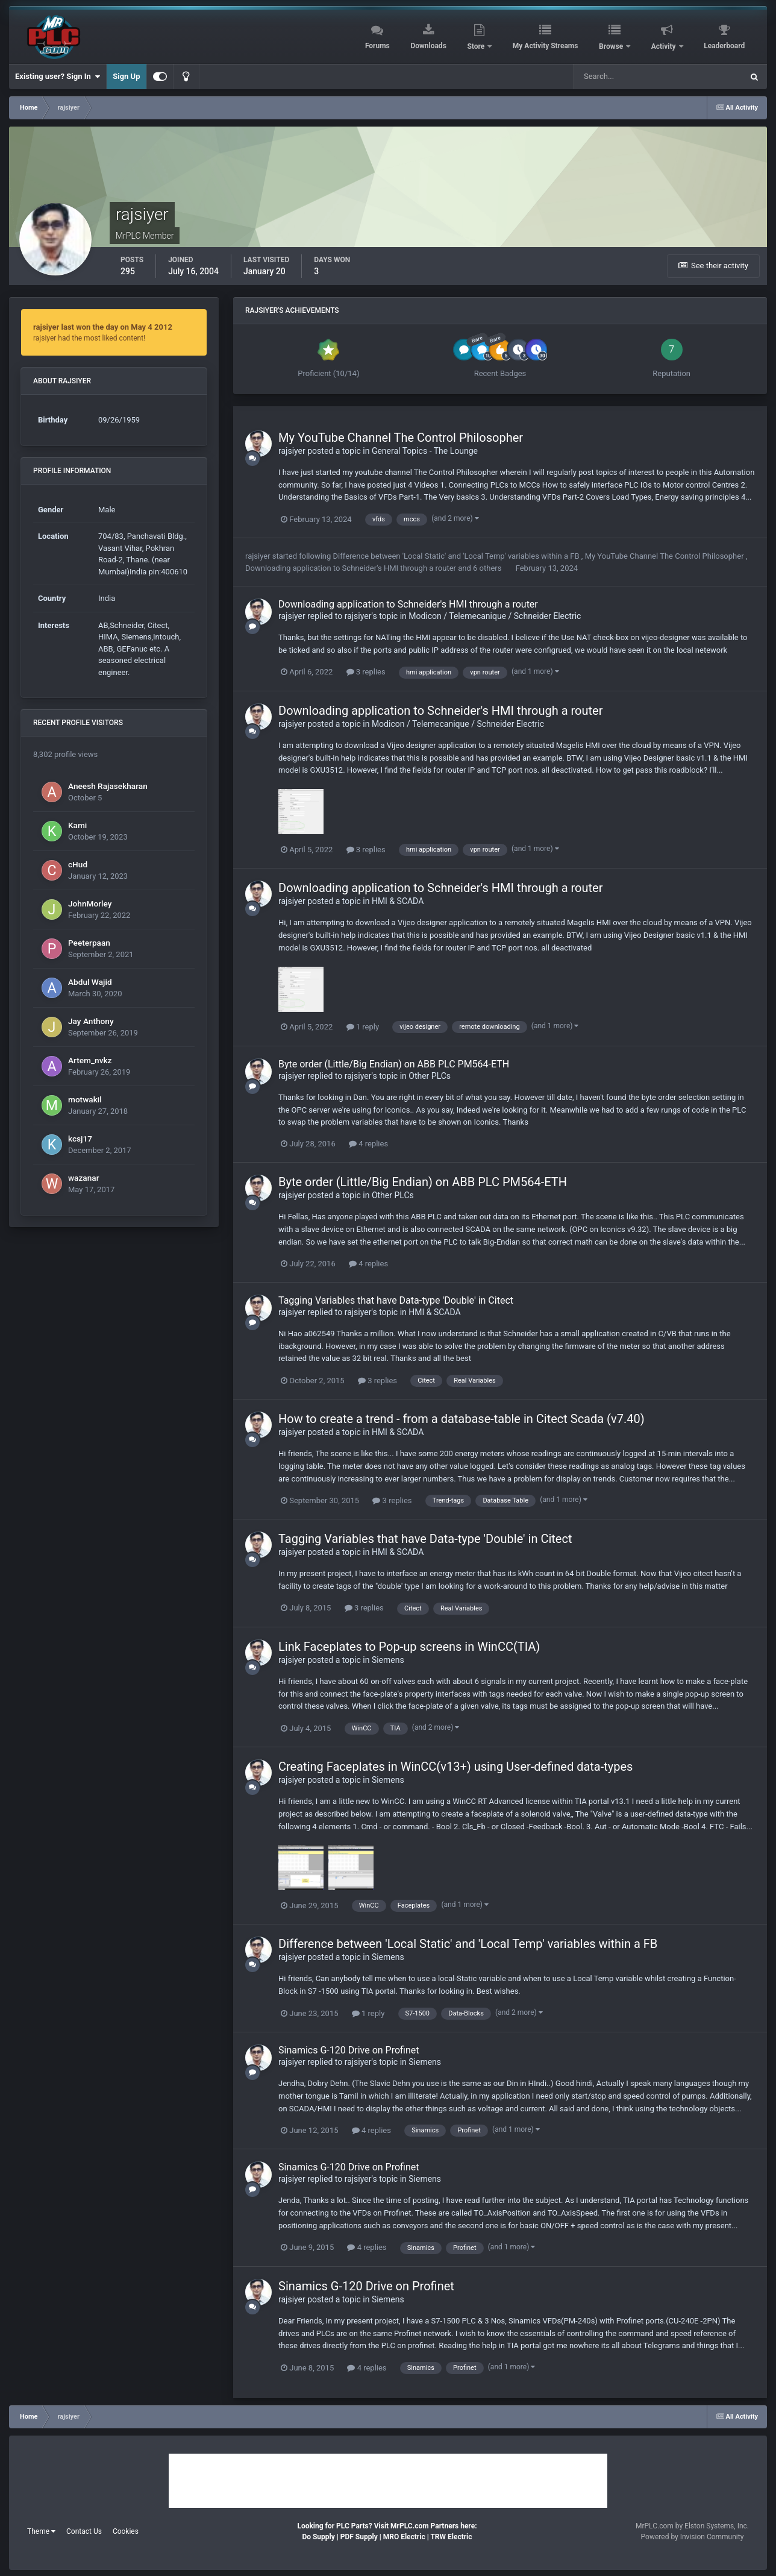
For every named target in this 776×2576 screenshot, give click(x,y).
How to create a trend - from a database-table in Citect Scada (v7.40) (461, 1419)
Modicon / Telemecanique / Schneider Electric (494, 616)
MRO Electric (404, 2537)
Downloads (428, 46)
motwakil (85, 1099)
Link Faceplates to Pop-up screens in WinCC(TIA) (409, 1646)
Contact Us (84, 2531)
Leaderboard (724, 46)
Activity (664, 46)
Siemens (388, 1660)
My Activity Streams (545, 46)
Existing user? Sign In (57, 76)
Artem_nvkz (89, 1060)
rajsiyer (291, 451)
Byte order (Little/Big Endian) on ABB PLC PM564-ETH (393, 1064)
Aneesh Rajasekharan (108, 786)
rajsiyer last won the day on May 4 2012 (102, 326)
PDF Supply (359, 2537)
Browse (612, 46)
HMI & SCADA (398, 901)
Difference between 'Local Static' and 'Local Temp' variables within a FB (457, 556)
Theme (41, 2531)
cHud (77, 864)
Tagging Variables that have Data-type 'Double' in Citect (395, 1300)
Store (476, 46)
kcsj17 (80, 1138)
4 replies (368, 1143)
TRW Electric (451, 2537)
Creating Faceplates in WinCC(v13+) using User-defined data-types (455, 1766)
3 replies (366, 671)
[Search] (627, 76)
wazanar (83, 1178)
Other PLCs (429, 1076)
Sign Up (126, 76)
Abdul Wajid (90, 982)
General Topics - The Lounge (425, 451)
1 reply (363, 1026)
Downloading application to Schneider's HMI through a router (351, 568)
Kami (77, 825)
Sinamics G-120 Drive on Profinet (348, 2050)
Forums (377, 46)
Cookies (126, 2531)
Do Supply (318, 2537)
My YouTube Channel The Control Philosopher (400, 437)
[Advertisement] (388, 2481)
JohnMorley (89, 903)
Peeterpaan (89, 942)
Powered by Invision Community (692, 2537)
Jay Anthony (91, 1021)
